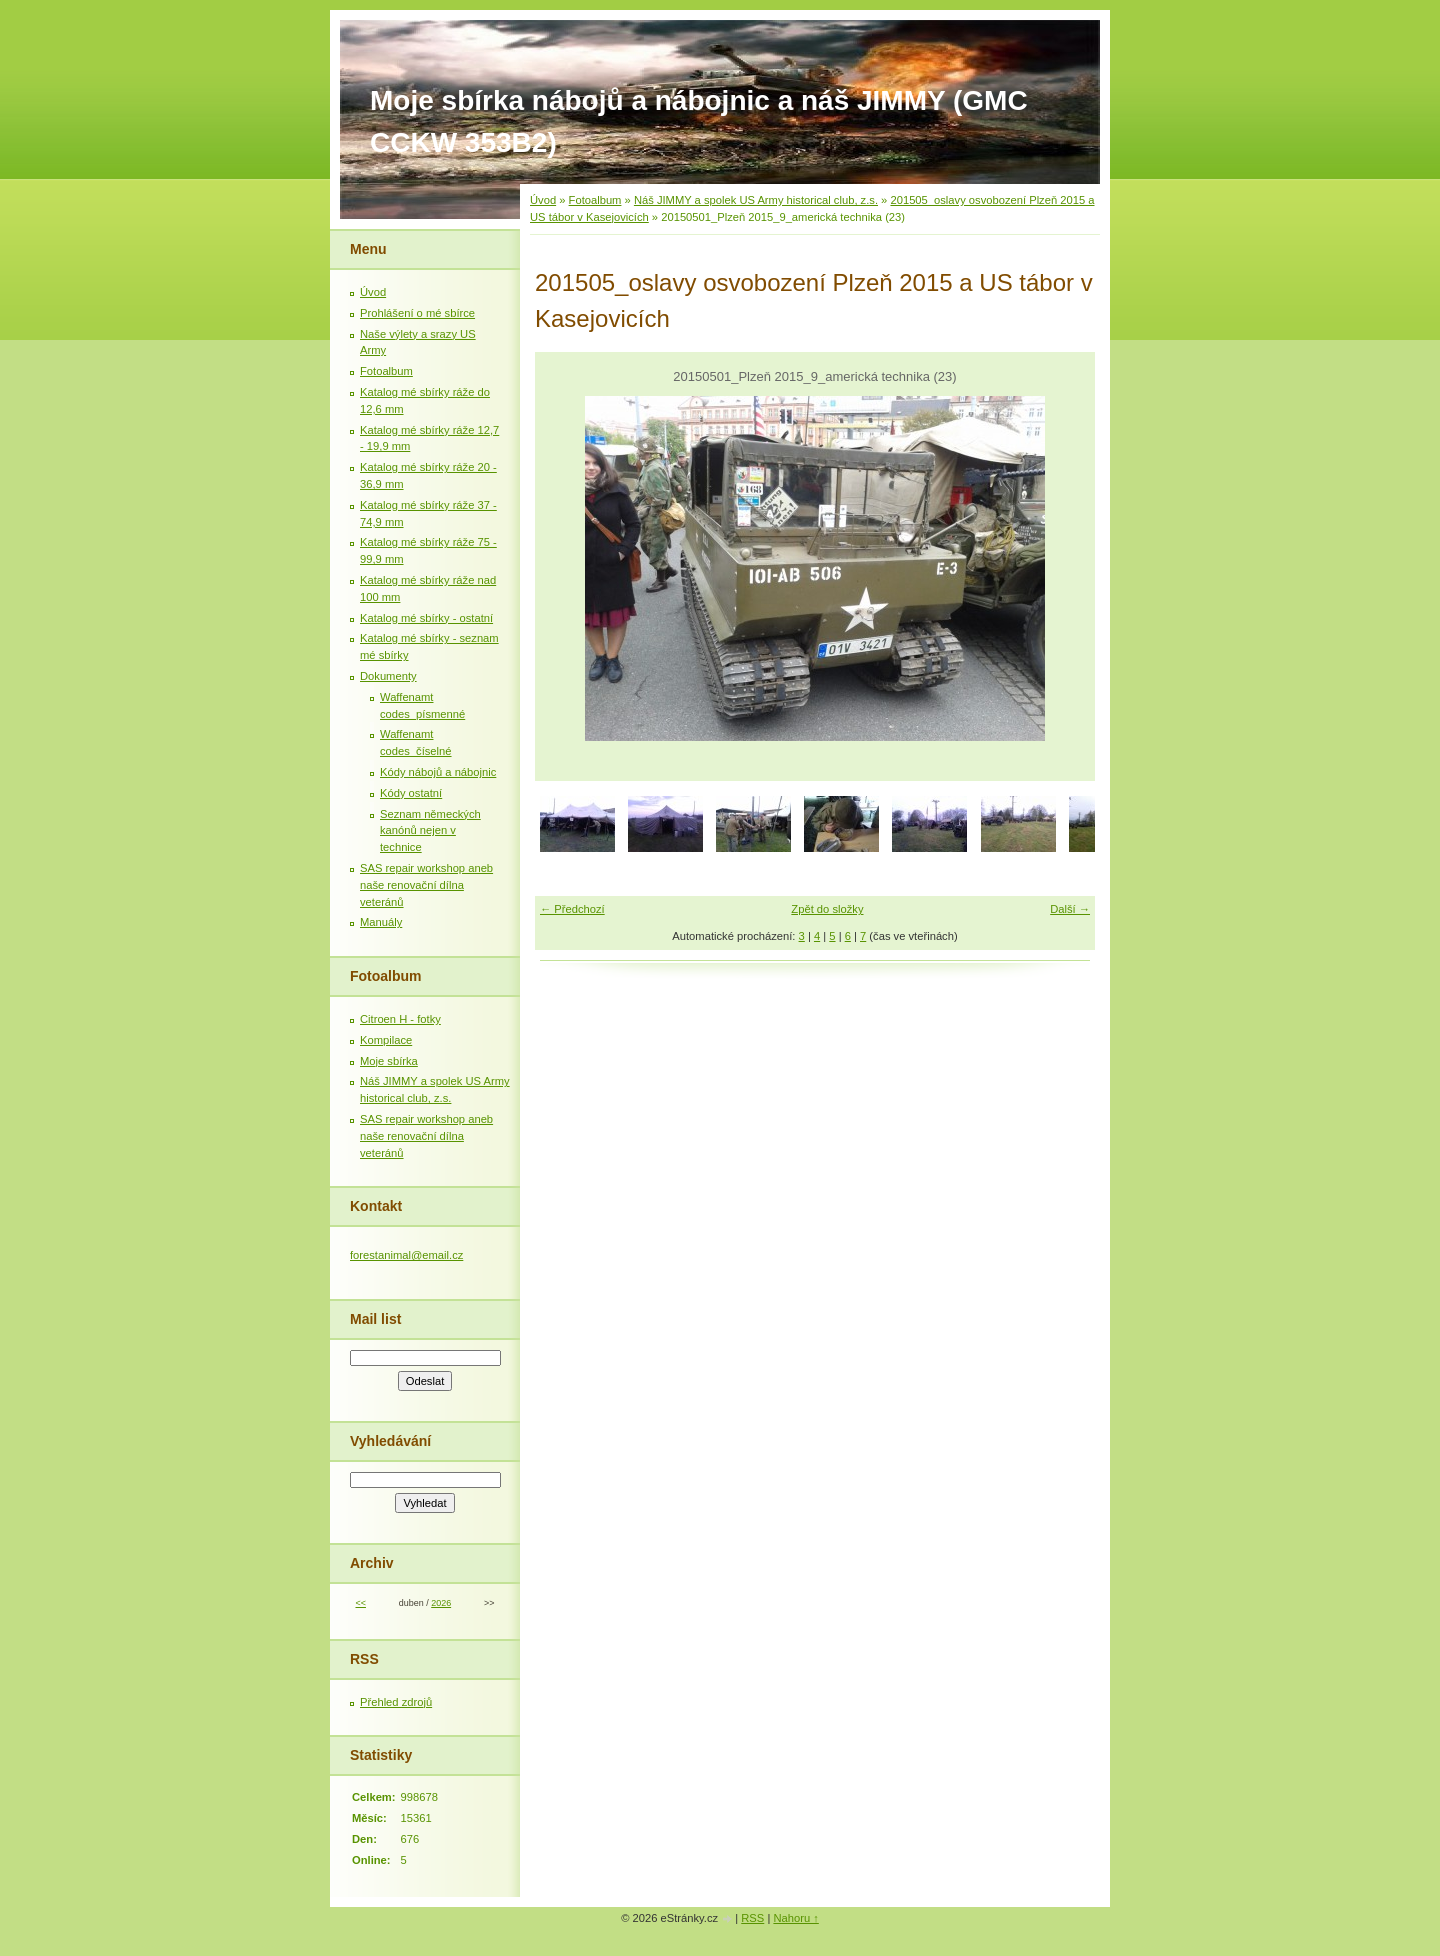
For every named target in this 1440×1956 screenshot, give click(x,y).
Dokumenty (388, 676)
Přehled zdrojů (396, 1702)
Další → (1070, 909)
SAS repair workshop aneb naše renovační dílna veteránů (426, 885)
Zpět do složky (827, 909)
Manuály (381, 922)
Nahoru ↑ (795, 1918)
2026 (441, 1603)
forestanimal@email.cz (406, 1255)
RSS (752, 1918)
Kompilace (386, 1040)
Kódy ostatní (411, 793)
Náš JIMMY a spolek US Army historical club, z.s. (756, 200)
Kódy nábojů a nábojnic (438, 772)
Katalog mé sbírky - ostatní (426, 618)
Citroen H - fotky (400, 1019)
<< (360, 1603)
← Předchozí (572, 909)
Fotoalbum (595, 200)
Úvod (543, 200)
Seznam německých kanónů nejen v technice (430, 831)
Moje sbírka (389, 1061)
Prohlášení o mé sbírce (417, 313)
